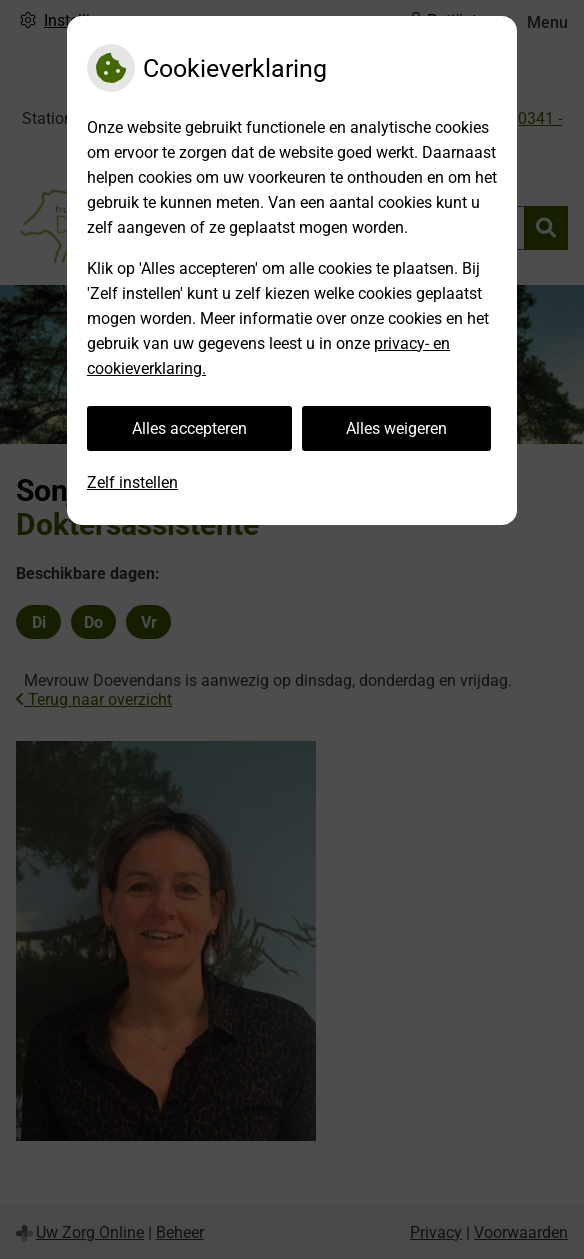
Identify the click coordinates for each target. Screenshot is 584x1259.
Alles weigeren (396, 428)
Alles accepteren (189, 428)
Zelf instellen (132, 482)
